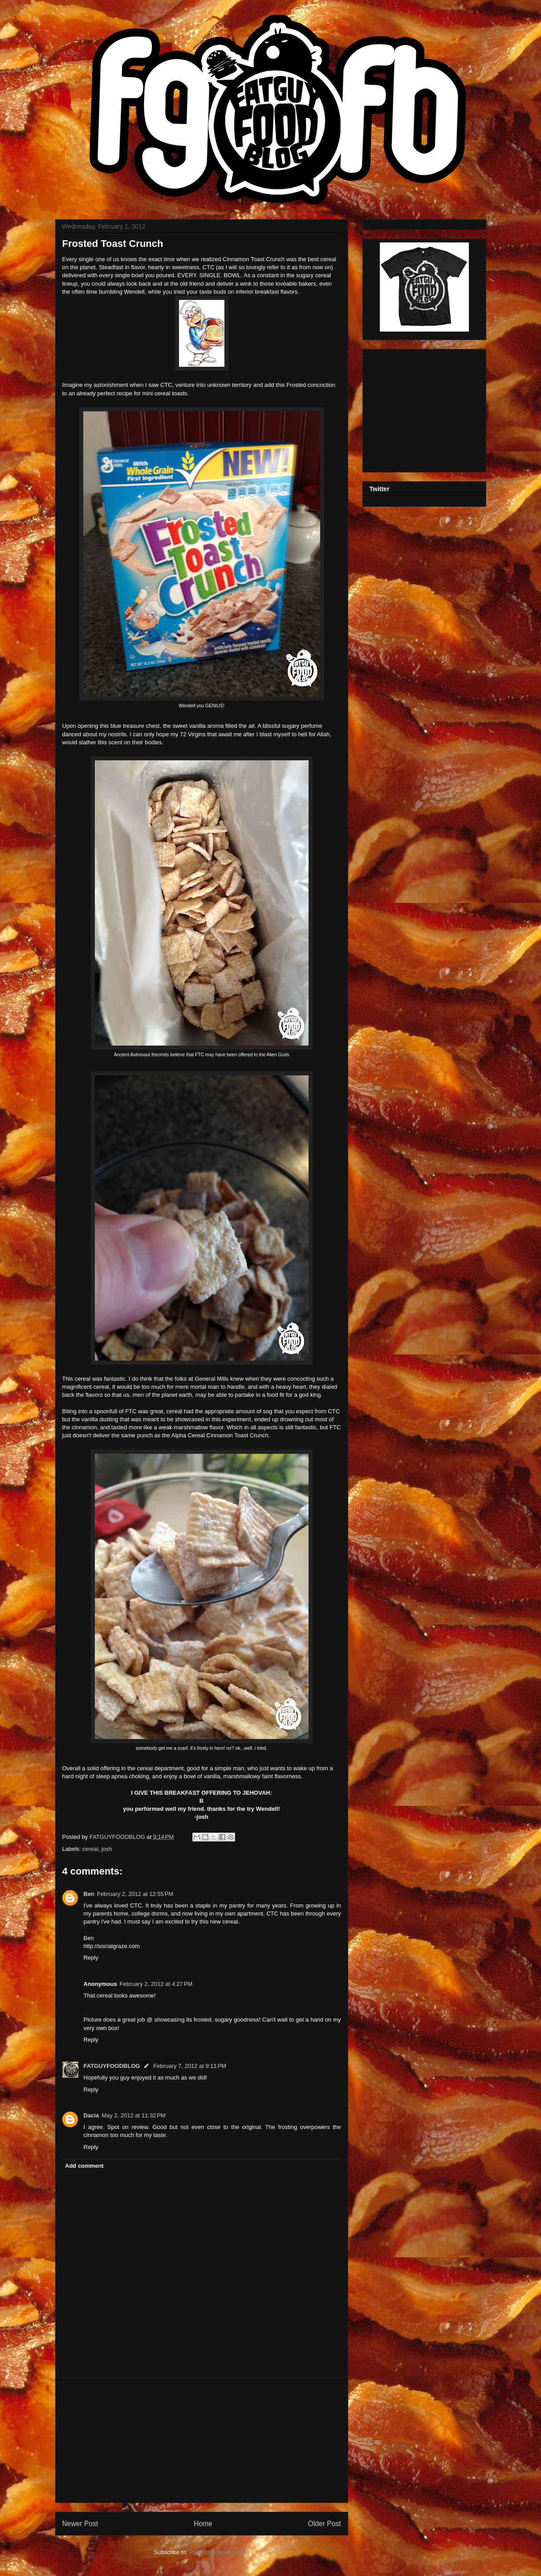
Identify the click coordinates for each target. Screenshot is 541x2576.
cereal (90, 1849)
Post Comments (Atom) (219, 2552)
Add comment (84, 2165)
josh (107, 1849)
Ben (89, 1894)
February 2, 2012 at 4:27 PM (156, 1984)
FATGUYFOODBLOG (117, 1837)
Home (203, 2523)
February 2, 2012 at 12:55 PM (135, 1894)
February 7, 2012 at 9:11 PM (189, 2066)
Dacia (91, 2115)
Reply (91, 1957)
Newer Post (80, 2523)
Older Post (324, 2523)
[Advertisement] (201, 2440)
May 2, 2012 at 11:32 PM (133, 2115)
